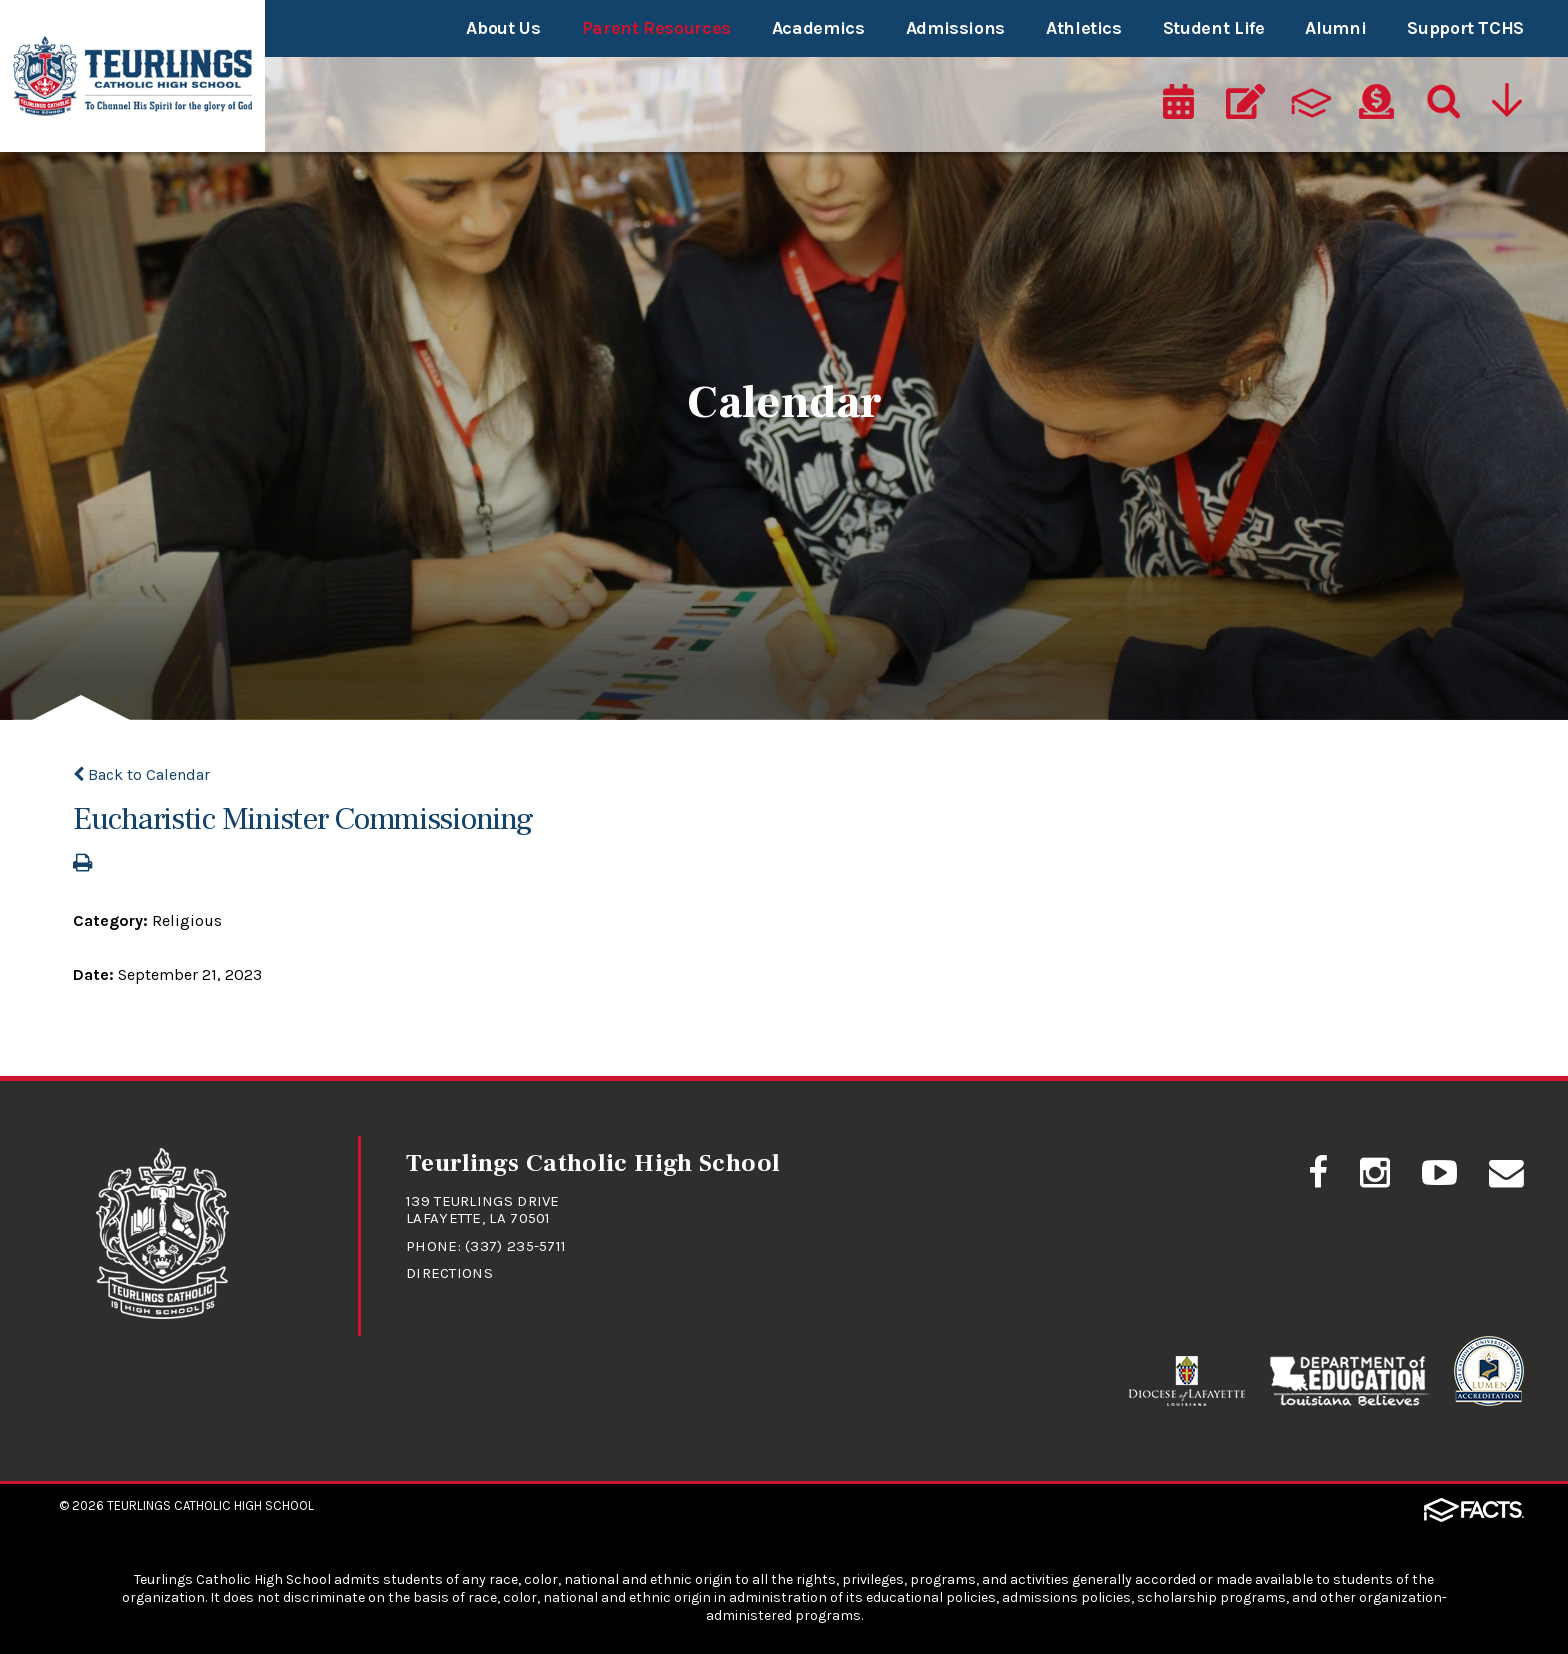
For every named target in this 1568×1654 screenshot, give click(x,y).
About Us (503, 28)
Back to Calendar (141, 774)
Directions (449, 1273)
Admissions (955, 28)
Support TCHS (1465, 28)
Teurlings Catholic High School (210, 1505)
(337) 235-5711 (515, 1246)
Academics (818, 28)
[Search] (1442, 107)
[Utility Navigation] (1509, 107)
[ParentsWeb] (1311, 107)
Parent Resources (656, 28)
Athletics (1084, 28)
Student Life (1214, 28)
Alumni (1335, 28)
